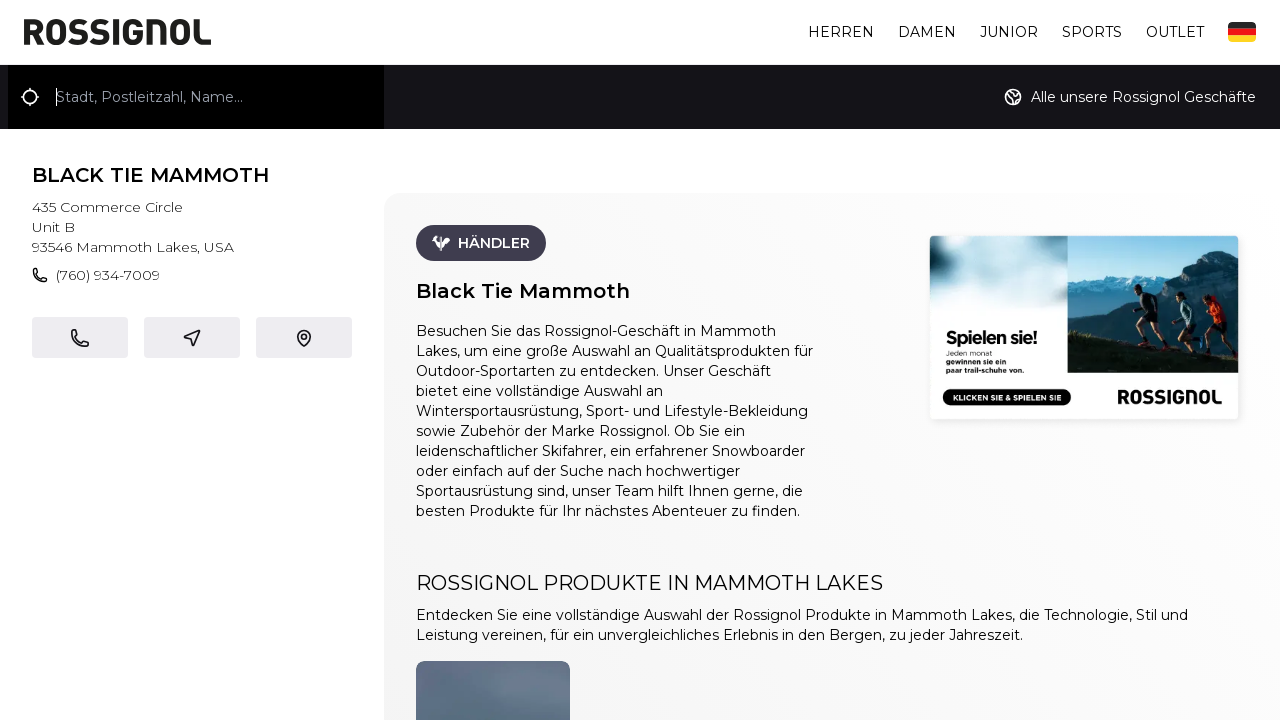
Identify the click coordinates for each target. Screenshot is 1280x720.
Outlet (1175, 32)
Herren (841, 32)
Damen (927, 32)
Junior (1009, 32)
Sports (1092, 32)
